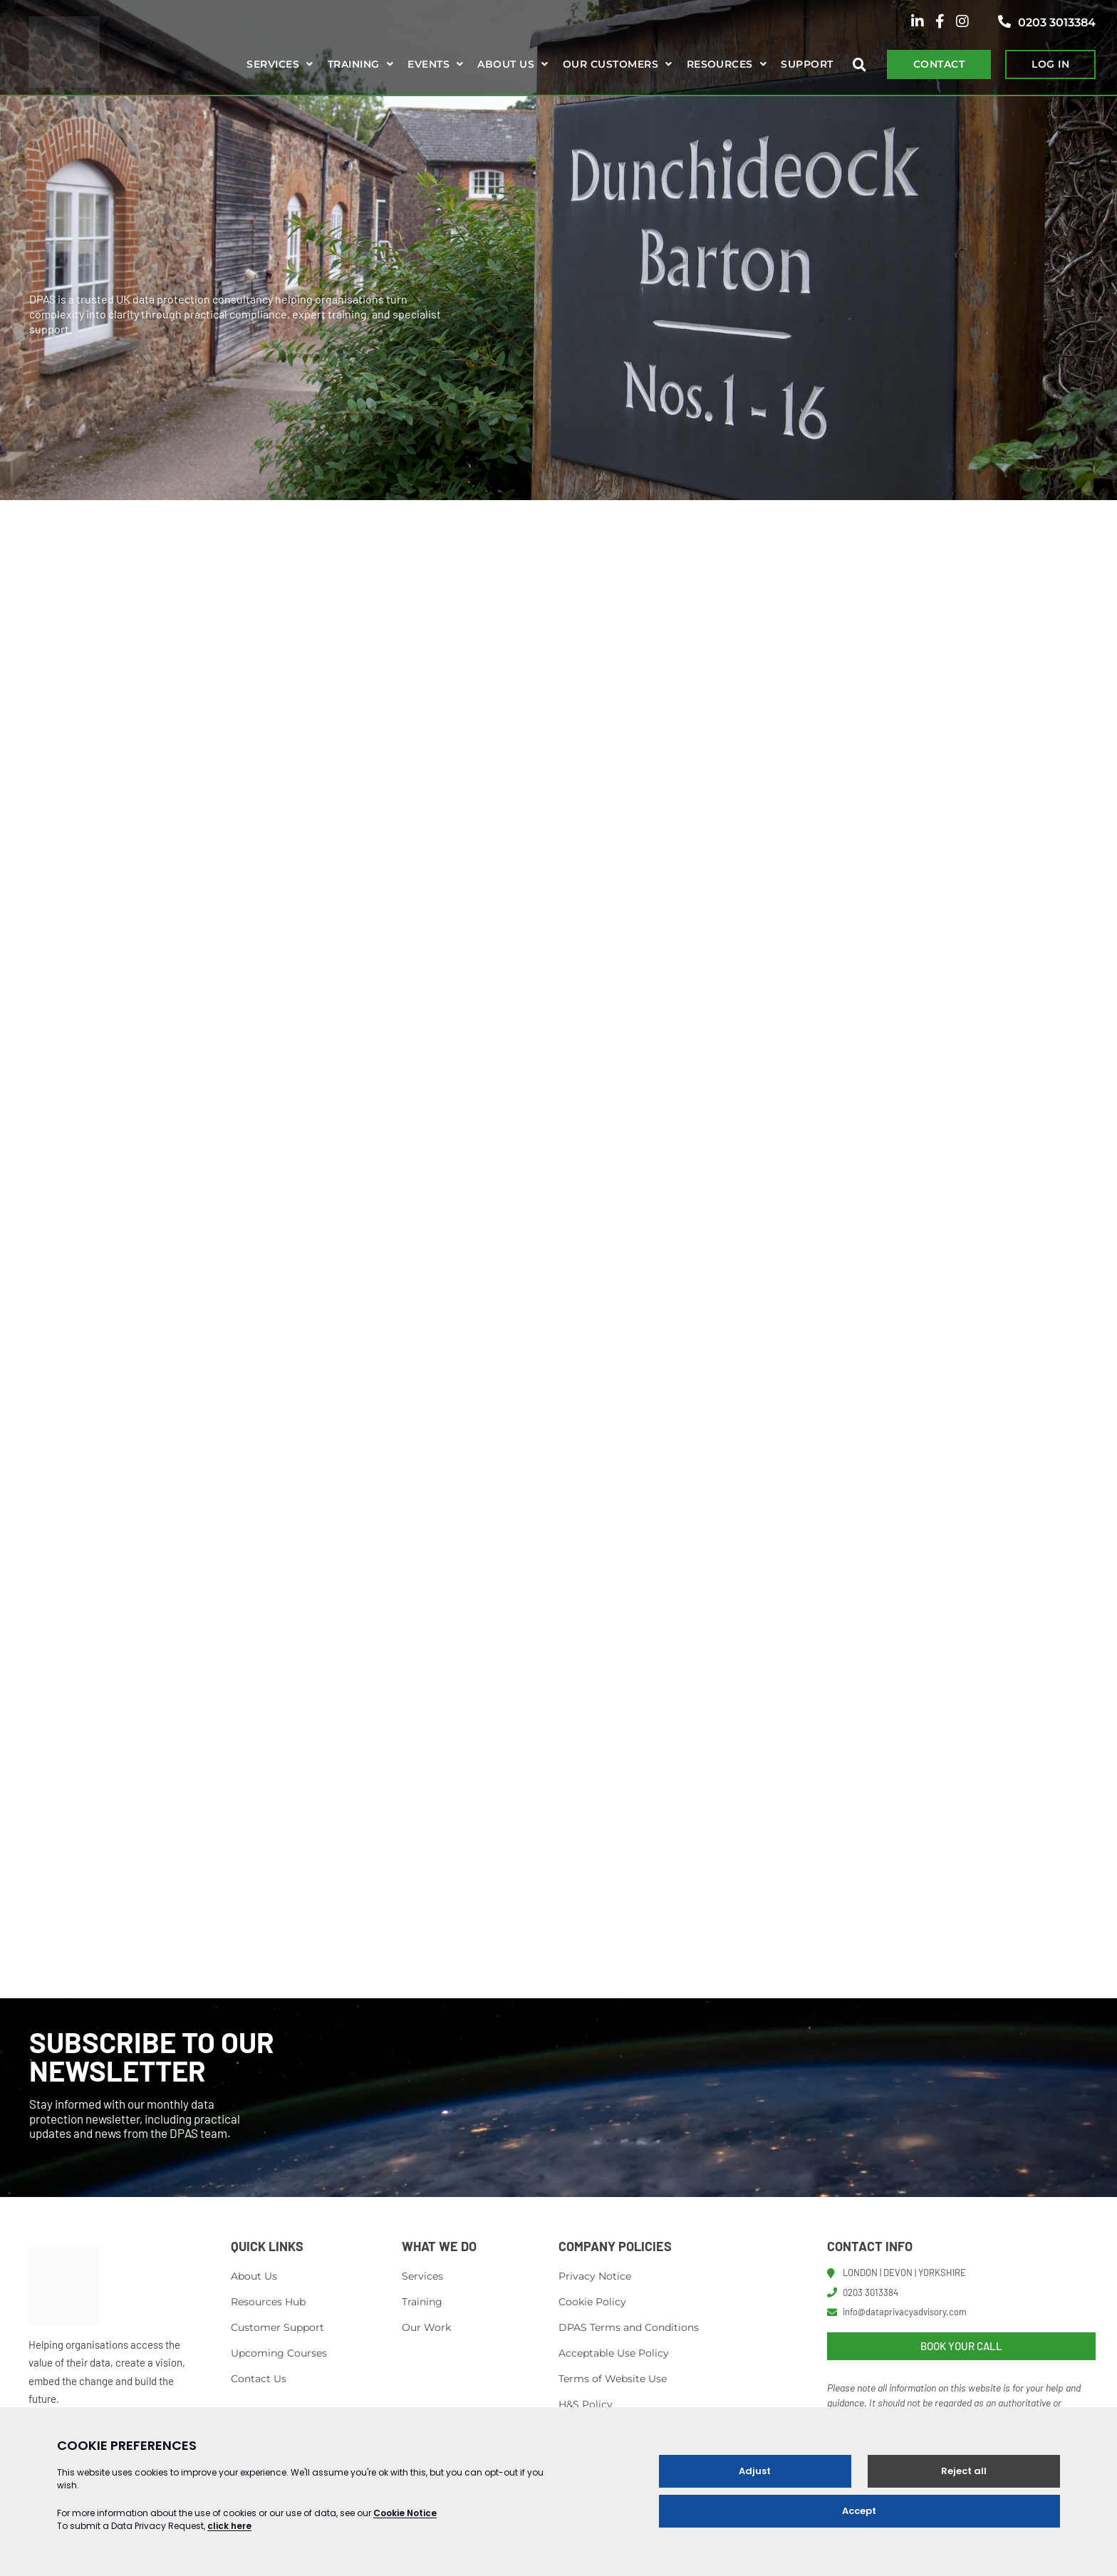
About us (505, 64)
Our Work (426, 2329)
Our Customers (610, 64)
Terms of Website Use (612, 2380)
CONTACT (939, 64)
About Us (254, 2278)
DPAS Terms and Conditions (628, 2329)
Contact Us (258, 2380)
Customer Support (277, 2329)
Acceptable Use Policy (613, 2355)
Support (807, 64)
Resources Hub (268, 2303)
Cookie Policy (592, 2303)
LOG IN (1050, 64)
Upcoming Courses (279, 2355)
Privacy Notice (594, 2278)
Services (272, 64)
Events (428, 64)
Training (354, 64)
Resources (720, 64)
